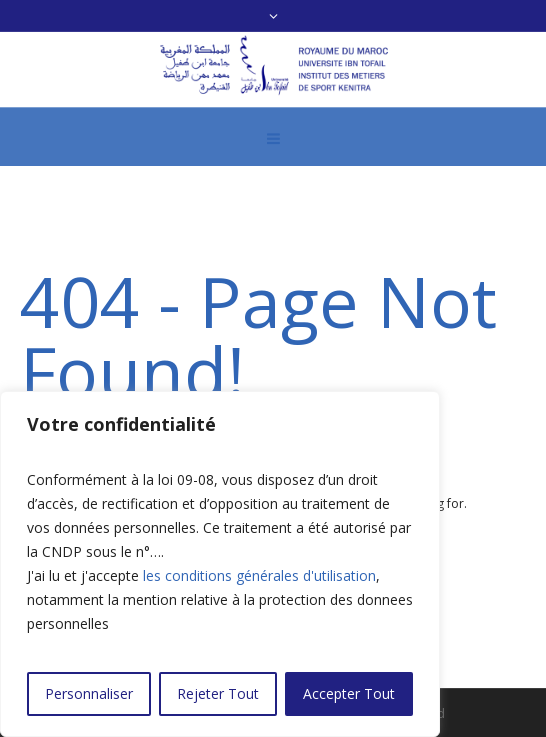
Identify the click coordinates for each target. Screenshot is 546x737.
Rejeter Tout (218, 693)
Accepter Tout (349, 693)
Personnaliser (89, 693)
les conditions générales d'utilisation (259, 575)
